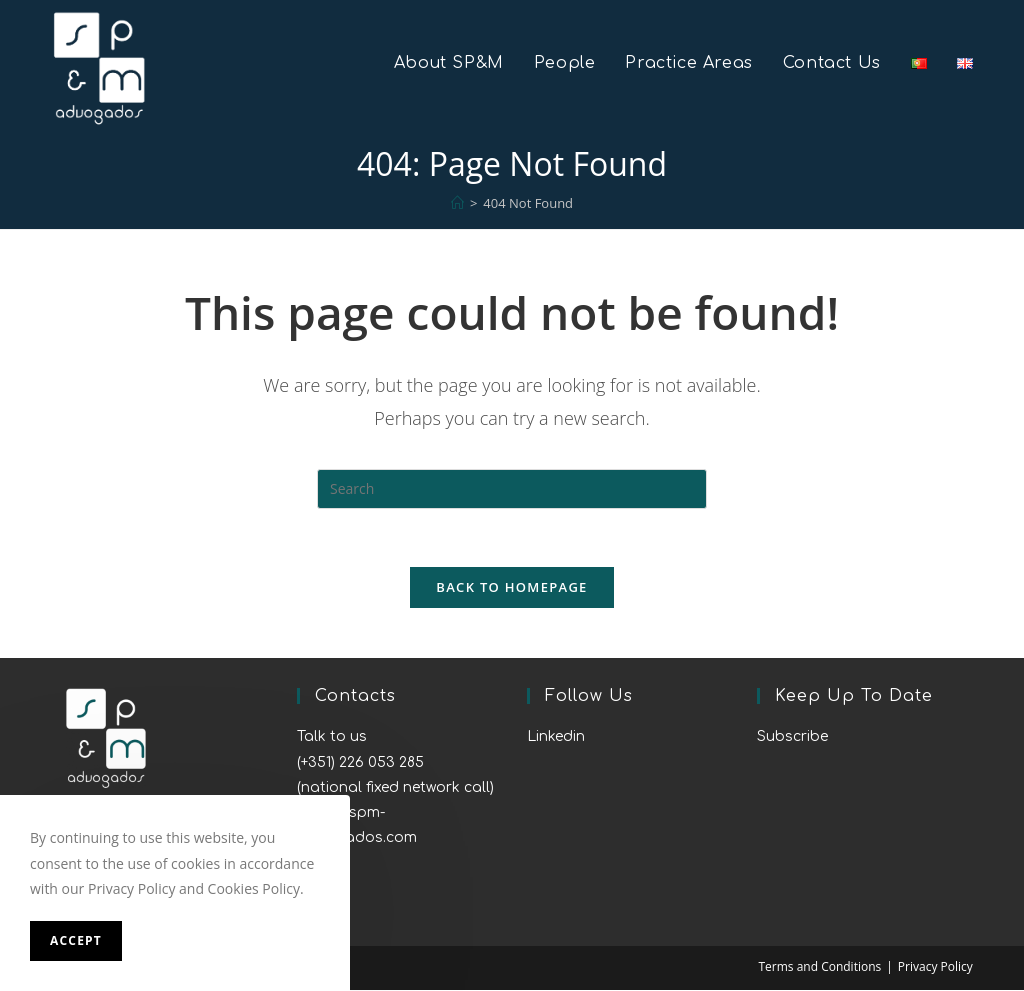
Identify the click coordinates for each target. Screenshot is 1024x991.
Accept (76, 940)
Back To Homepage (511, 589)
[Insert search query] (512, 489)
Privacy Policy (935, 967)
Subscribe (792, 738)
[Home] (457, 203)
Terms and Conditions (819, 967)
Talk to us (332, 738)
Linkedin (556, 738)
